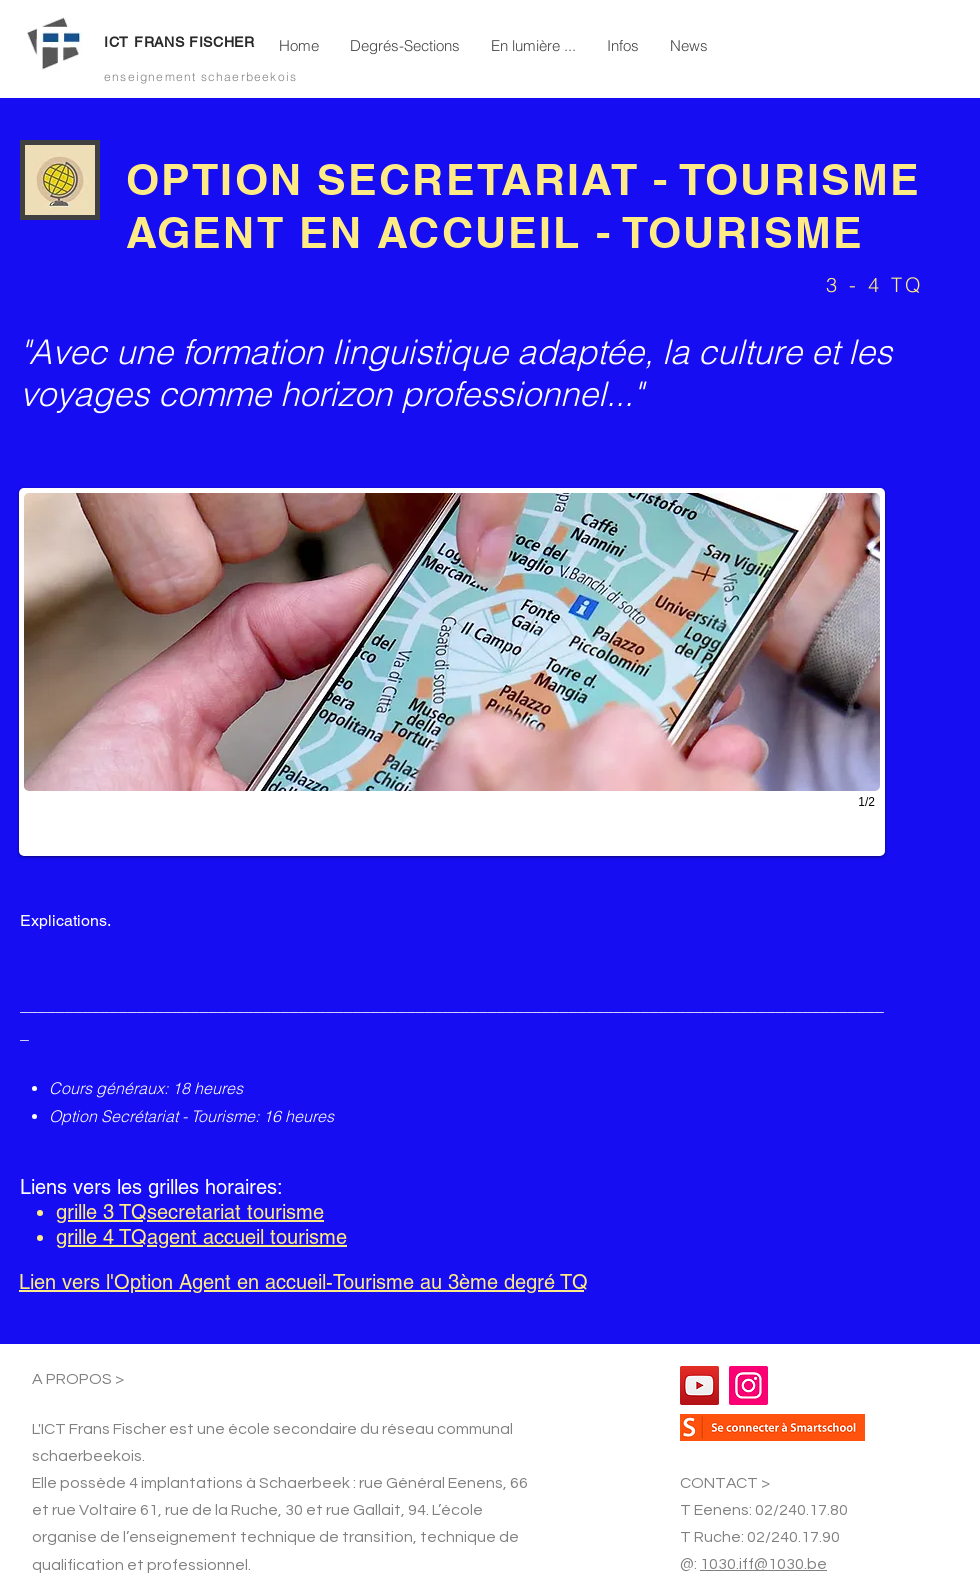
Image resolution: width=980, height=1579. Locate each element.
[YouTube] (699, 1385)
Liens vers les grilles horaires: (151, 1187)
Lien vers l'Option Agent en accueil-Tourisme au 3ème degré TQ (303, 1282)
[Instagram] (748, 1385)
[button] (404, 46)
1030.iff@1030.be (763, 1564)
